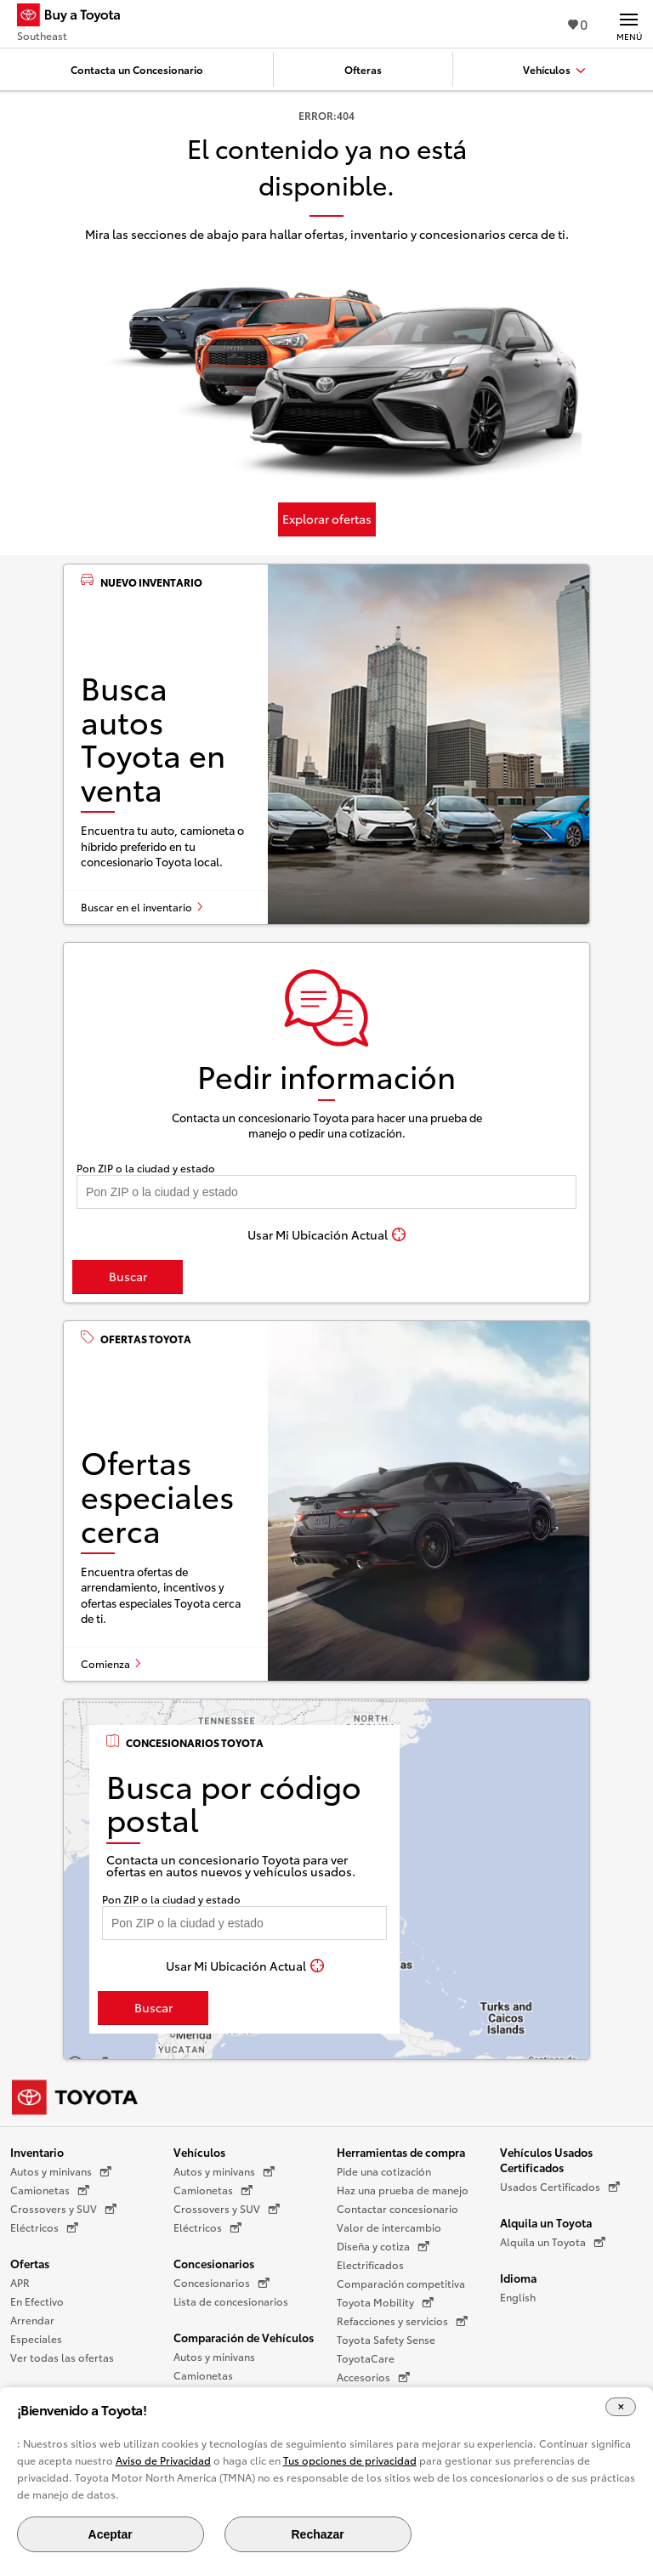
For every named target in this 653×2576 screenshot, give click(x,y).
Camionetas (203, 2375)
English (518, 2296)
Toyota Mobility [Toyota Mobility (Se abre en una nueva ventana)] (385, 2302)
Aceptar (110, 2534)
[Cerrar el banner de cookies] (620, 2407)
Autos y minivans (214, 2356)
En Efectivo (37, 2301)
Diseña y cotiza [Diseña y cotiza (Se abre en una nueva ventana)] (383, 2246)
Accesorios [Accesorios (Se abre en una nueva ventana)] (373, 2377)
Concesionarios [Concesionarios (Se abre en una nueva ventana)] (221, 2282)
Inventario (37, 2151)
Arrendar (32, 2319)
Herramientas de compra (401, 2151)
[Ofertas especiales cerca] (326, 1501)
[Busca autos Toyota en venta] (326, 744)
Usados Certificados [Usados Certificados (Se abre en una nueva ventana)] (560, 2186)
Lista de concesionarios (230, 2301)
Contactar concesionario (397, 2208)
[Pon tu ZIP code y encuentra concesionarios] (326, 1192)
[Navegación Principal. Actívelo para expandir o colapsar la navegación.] (629, 24)
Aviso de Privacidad (163, 2460)
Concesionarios (213, 2263)
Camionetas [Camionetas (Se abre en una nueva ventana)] (49, 2190)
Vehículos (199, 2151)
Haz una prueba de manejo (402, 2189)
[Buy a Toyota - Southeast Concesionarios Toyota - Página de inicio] (75, 17)
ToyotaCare (366, 2358)
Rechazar (317, 2534)
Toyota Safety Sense (386, 2339)
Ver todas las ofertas (62, 2357)
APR (20, 2282)
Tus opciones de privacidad (350, 2460)
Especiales (36, 2338)
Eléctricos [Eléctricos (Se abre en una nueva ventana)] (44, 2227)
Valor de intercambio (389, 2227)
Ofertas (29, 2263)
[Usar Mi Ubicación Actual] (326, 1234)
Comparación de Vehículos (243, 2337)
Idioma (518, 2277)
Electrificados (370, 2264)
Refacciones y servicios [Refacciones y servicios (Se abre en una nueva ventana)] (402, 2321)
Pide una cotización (384, 2171)
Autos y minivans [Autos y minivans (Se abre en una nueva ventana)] (60, 2171)
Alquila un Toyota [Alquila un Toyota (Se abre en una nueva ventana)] (552, 2242)
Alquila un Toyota (546, 2222)
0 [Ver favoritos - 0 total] (578, 23)
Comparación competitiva (401, 2283)
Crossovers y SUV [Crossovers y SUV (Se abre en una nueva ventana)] (63, 2208)
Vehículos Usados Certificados (546, 2159)
